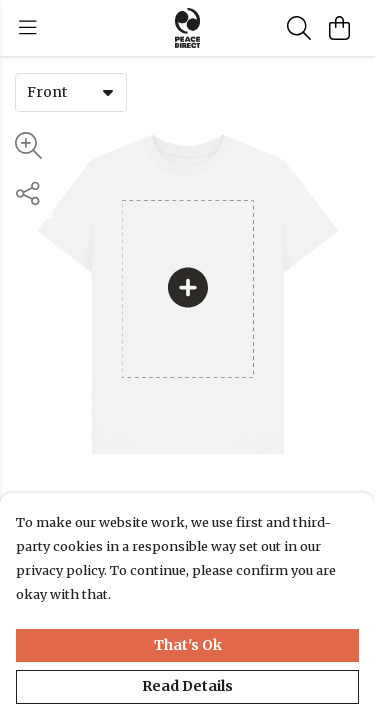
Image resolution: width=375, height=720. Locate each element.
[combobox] (71, 92)
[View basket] (339, 28)
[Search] (299, 28)
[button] (108, 92)
